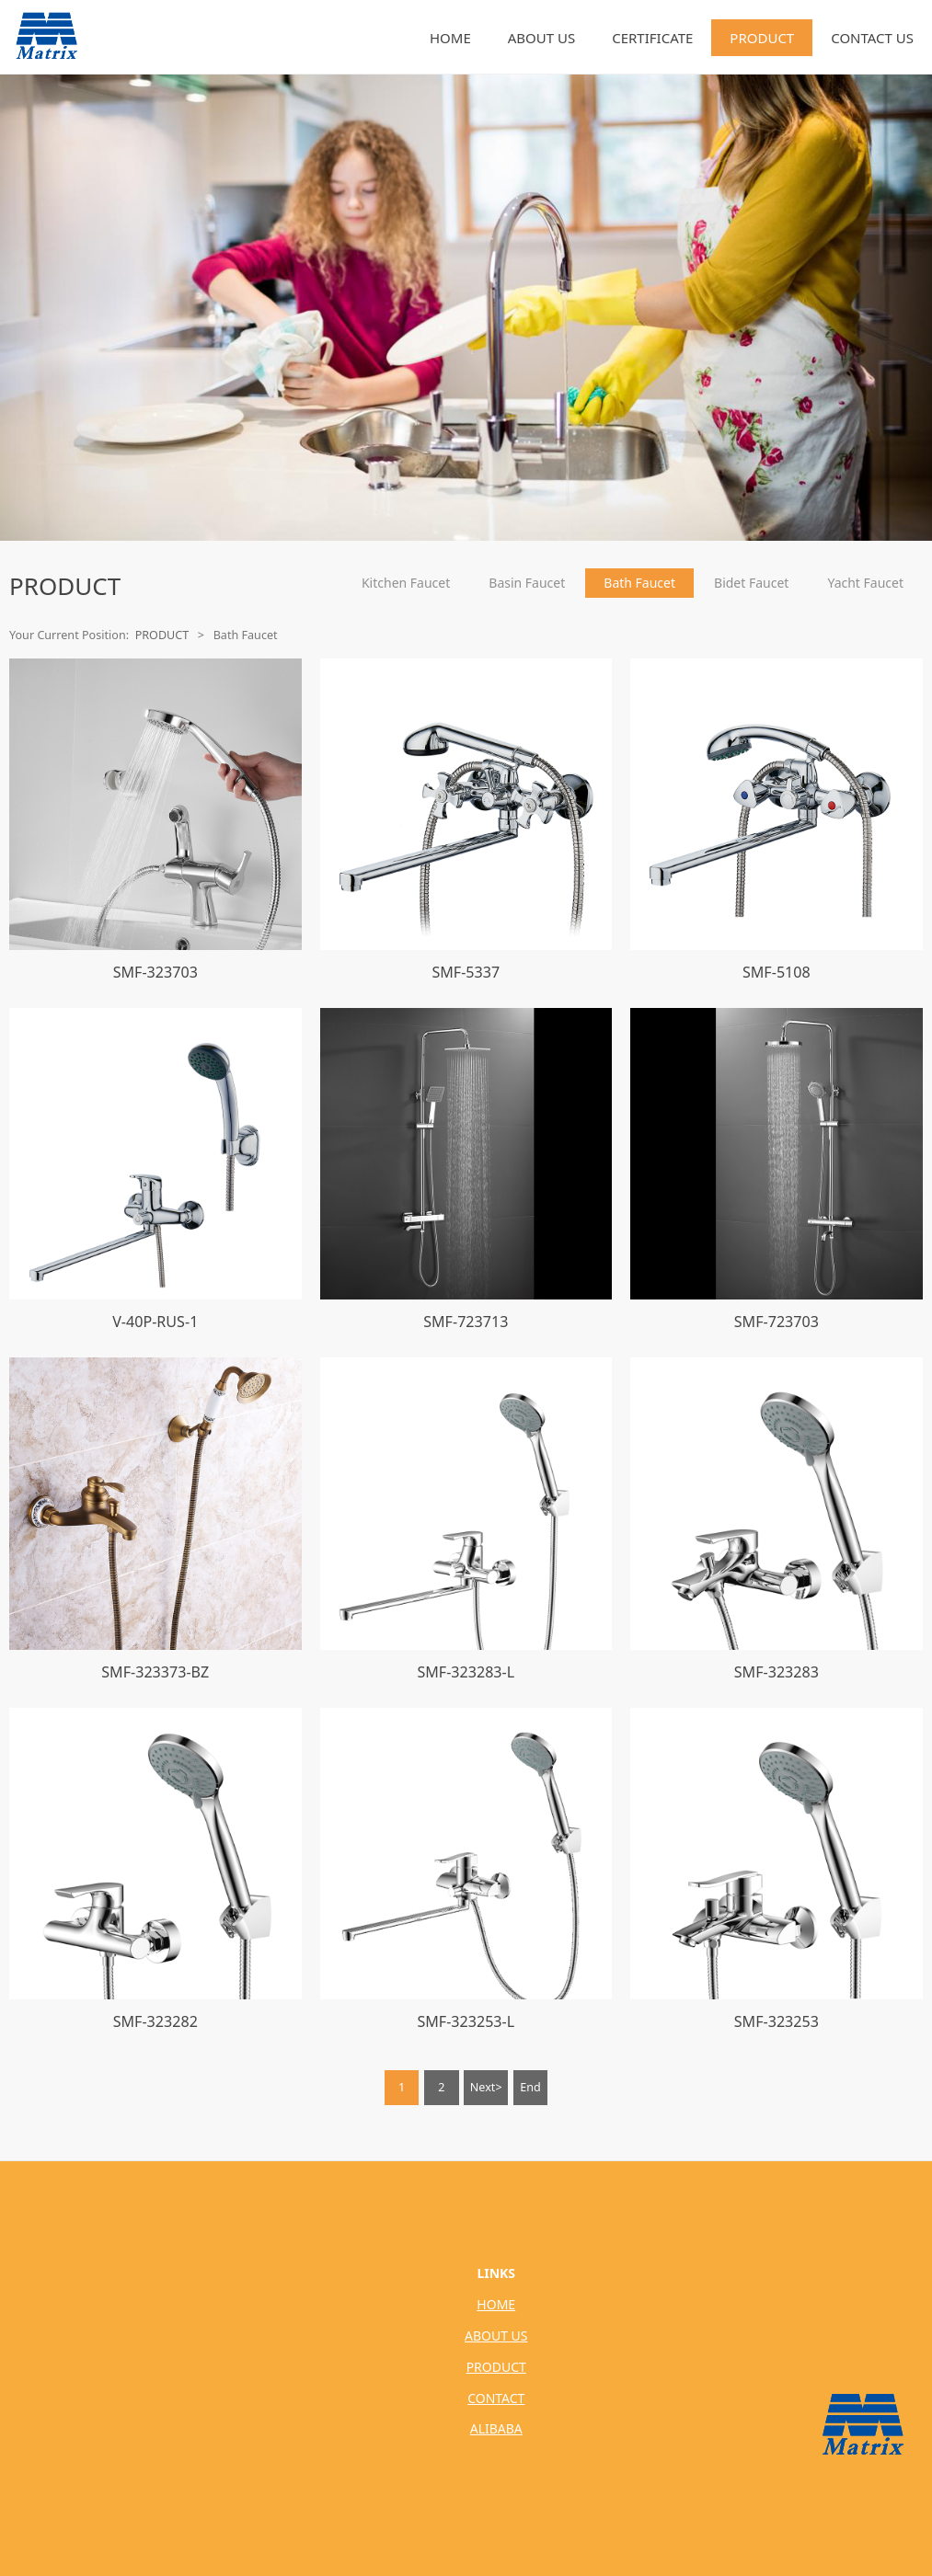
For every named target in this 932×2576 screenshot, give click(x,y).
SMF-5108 (776, 972)
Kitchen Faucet (406, 582)
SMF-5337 (465, 972)
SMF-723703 (776, 1321)
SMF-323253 (776, 2021)
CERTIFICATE (652, 38)
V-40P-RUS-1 (155, 1321)
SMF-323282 (155, 2021)
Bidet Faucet (751, 582)
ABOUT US (541, 38)
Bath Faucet (639, 582)
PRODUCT (762, 38)
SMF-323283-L (465, 1672)
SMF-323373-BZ (155, 1672)
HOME (450, 38)
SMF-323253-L (465, 2021)
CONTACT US (872, 38)
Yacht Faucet (865, 582)
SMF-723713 (465, 1321)
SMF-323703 (155, 972)
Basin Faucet (527, 582)
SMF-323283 (776, 1672)
